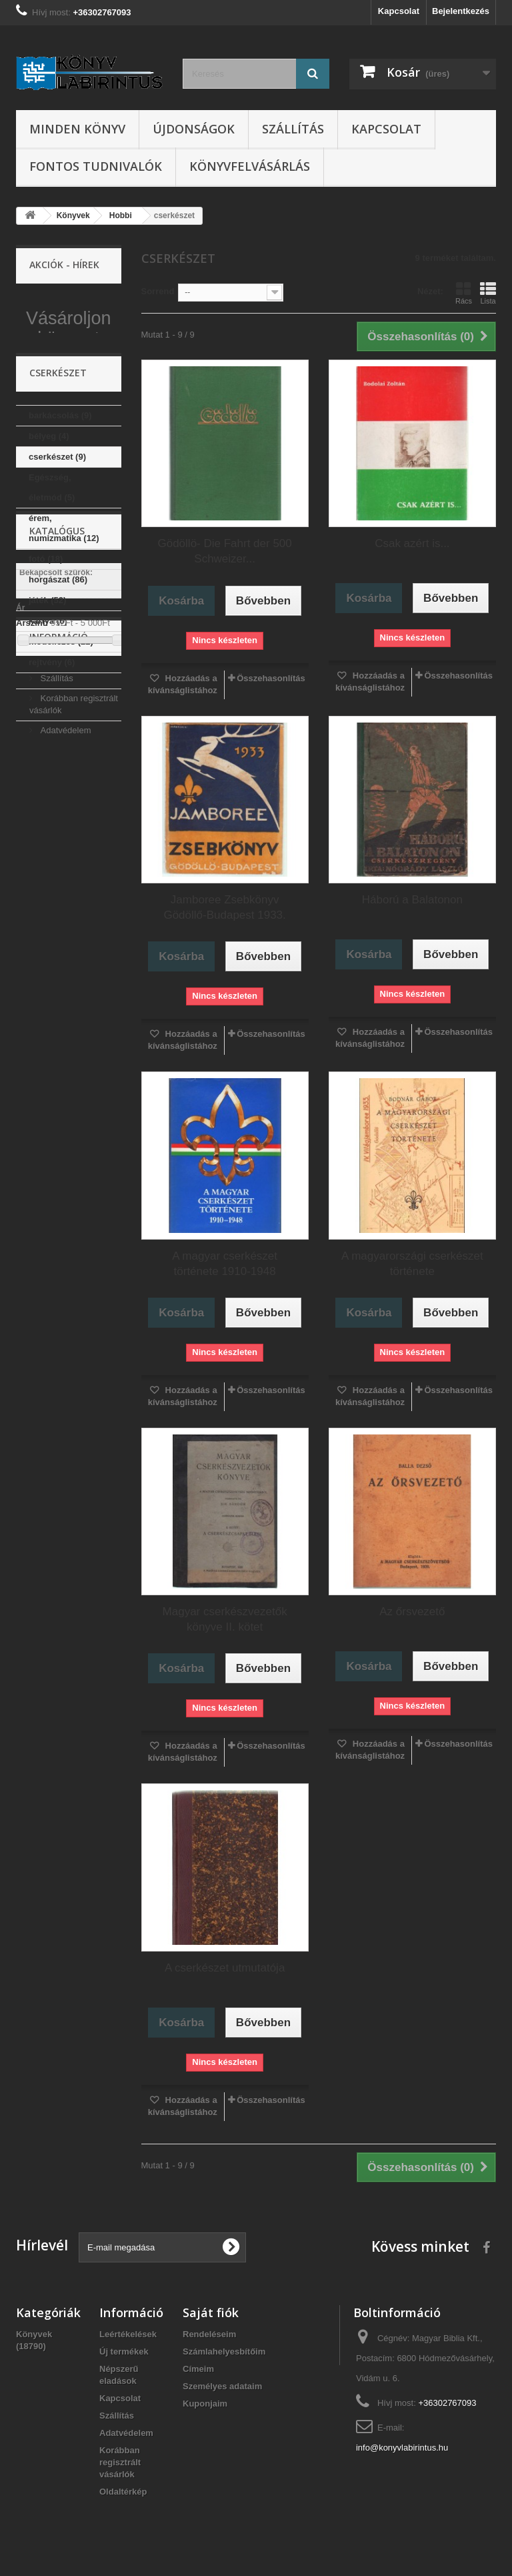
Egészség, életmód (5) (52, 550)
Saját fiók (211, 2312)
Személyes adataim (222, 2386)
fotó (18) (46, 621)
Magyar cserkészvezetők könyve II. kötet (225, 1619)
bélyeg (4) (49, 499)
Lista (488, 293)
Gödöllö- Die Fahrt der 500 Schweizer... (224, 551)
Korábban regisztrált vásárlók (120, 2462)
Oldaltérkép (123, 2492)
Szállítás (293, 129)
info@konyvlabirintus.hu (402, 2448)
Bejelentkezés (460, 11)
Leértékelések (128, 2334)
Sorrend (158, 291)
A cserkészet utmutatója (225, 1968)
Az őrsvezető (412, 1611)
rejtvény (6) (52, 725)
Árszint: (32, 868)
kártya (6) (48, 684)
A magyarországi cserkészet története (412, 1264)
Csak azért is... (412, 543)
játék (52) (47, 663)
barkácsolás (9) (60, 478)
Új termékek (124, 2351)
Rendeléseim (209, 2334)
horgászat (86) (58, 642)
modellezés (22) (61, 704)
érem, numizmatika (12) (64, 591)
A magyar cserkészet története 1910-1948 (224, 1264)
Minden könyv (77, 129)
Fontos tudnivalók (95, 166)
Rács (463, 293)
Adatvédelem (64, 1024)
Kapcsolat (398, 11)
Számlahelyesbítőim (224, 2351)
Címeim (198, 2369)
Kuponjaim (205, 2404)
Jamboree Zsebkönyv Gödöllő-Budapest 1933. (224, 907)
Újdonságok (194, 129)
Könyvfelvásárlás (249, 166)
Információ (58, 936)
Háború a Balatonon (412, 899)
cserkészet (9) (57, 519)
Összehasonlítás (271, 678)
